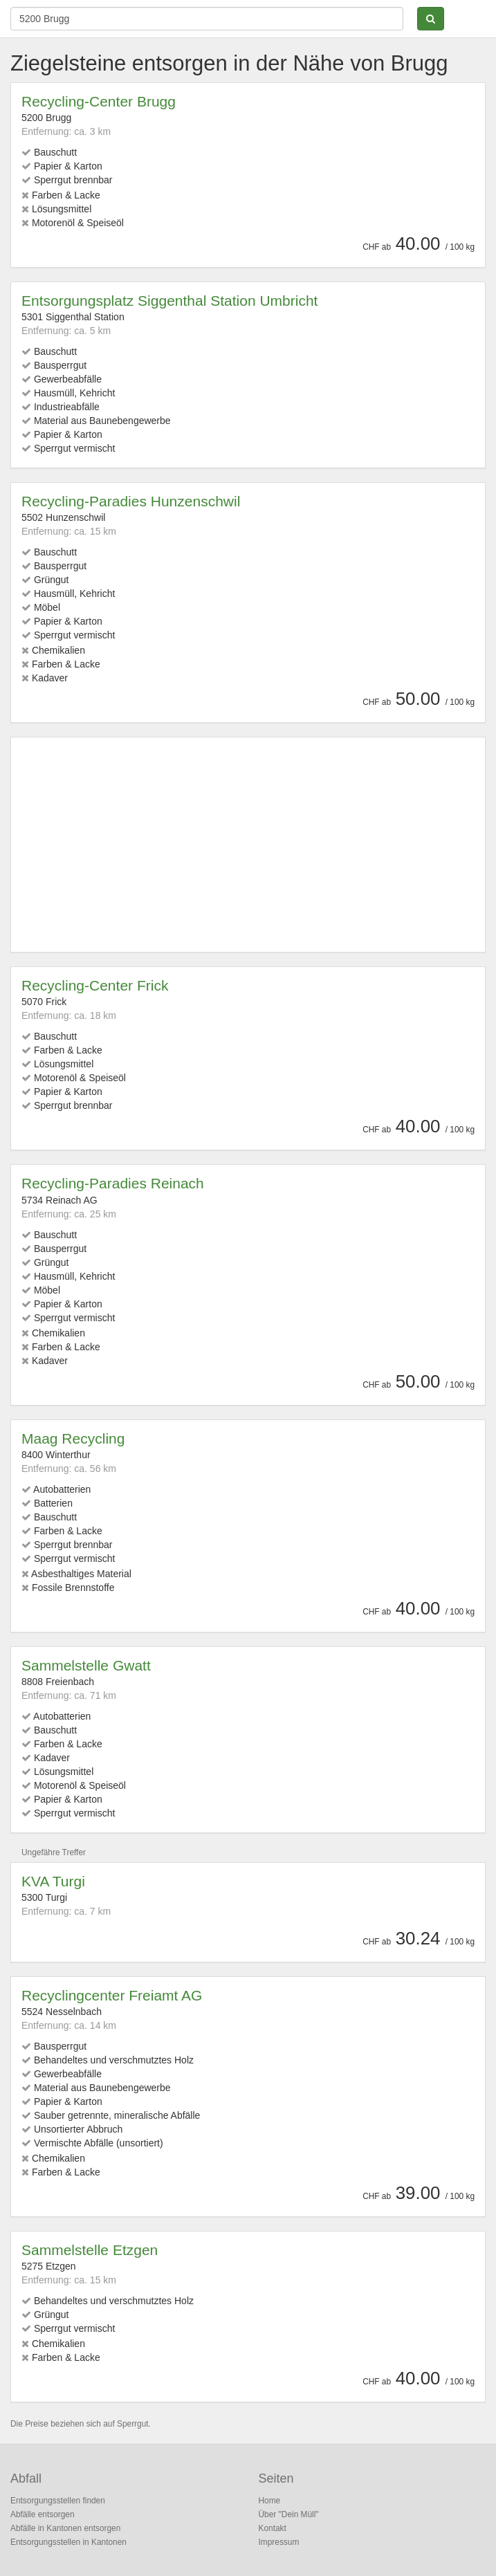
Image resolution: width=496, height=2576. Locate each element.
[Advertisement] (248, 844)
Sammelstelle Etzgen (89, 2250)
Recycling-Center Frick (94, 985)
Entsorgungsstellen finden (57, 2500)
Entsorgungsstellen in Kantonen (68, 2542)
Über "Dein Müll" (289, 2514)
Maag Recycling (73, 1438)
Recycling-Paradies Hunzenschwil (130, 501)
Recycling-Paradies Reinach (112, 1183)
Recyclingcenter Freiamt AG (111, 1995)
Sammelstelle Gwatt (86, 1665)
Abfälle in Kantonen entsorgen (65, 2528)
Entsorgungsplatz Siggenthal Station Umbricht (169, 301)
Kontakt (272, 2528)
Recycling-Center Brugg (98, 101)
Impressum (279, 2542)
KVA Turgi (53, 1881)
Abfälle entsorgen (42, 2514)
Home (270, 2500)
